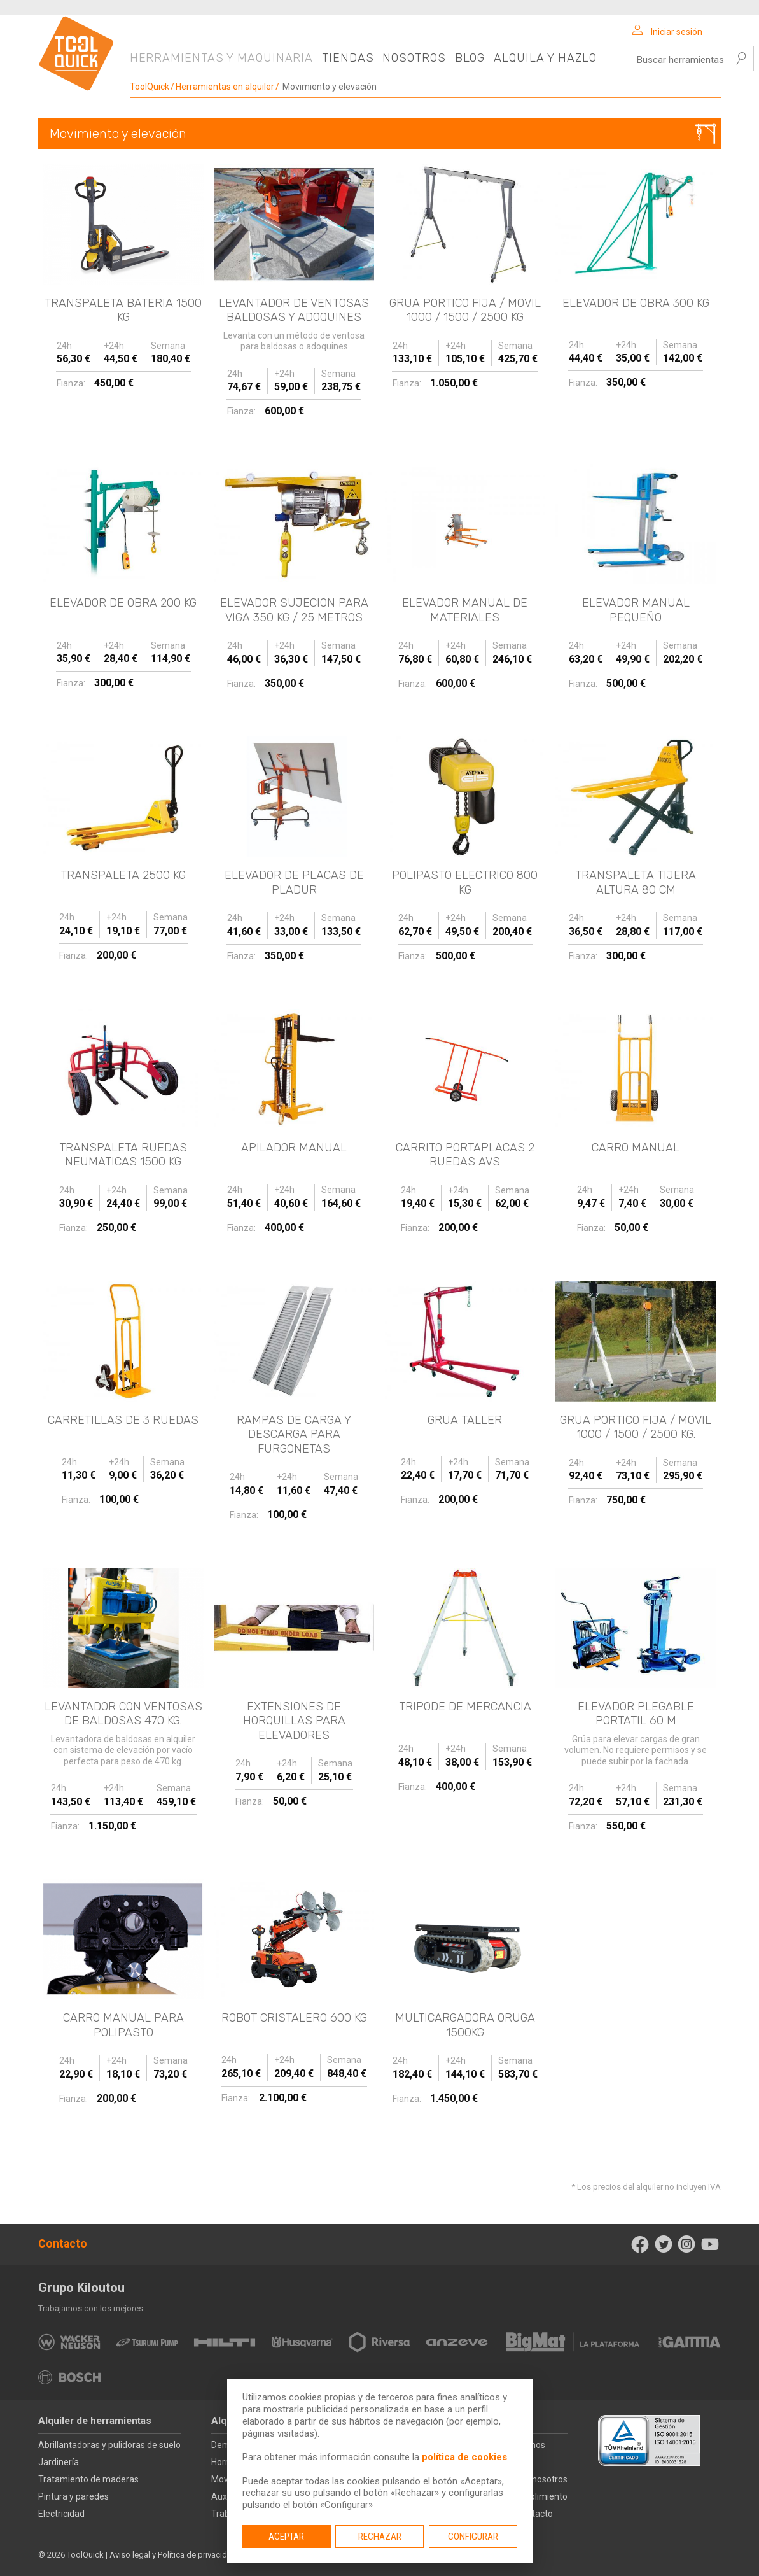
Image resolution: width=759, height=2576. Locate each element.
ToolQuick (149, 86)
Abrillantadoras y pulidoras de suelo (109, 2445)
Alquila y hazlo (545, 58)
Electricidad (61, 2514)
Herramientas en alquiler (225, 86)
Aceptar (286, 2536)
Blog (470, 58)
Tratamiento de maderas (88, 2479)
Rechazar (379, 2536)
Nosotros (413, 58)
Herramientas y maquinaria (222, 58)
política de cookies (464, 2457)
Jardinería (58, 2462)
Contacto (62, 2243)
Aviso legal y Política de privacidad (173, 2554)
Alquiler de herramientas (94, 2420)
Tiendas (347, 58)
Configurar (473, 2536)
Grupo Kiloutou (81, 2287)
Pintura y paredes (73, 2496)
